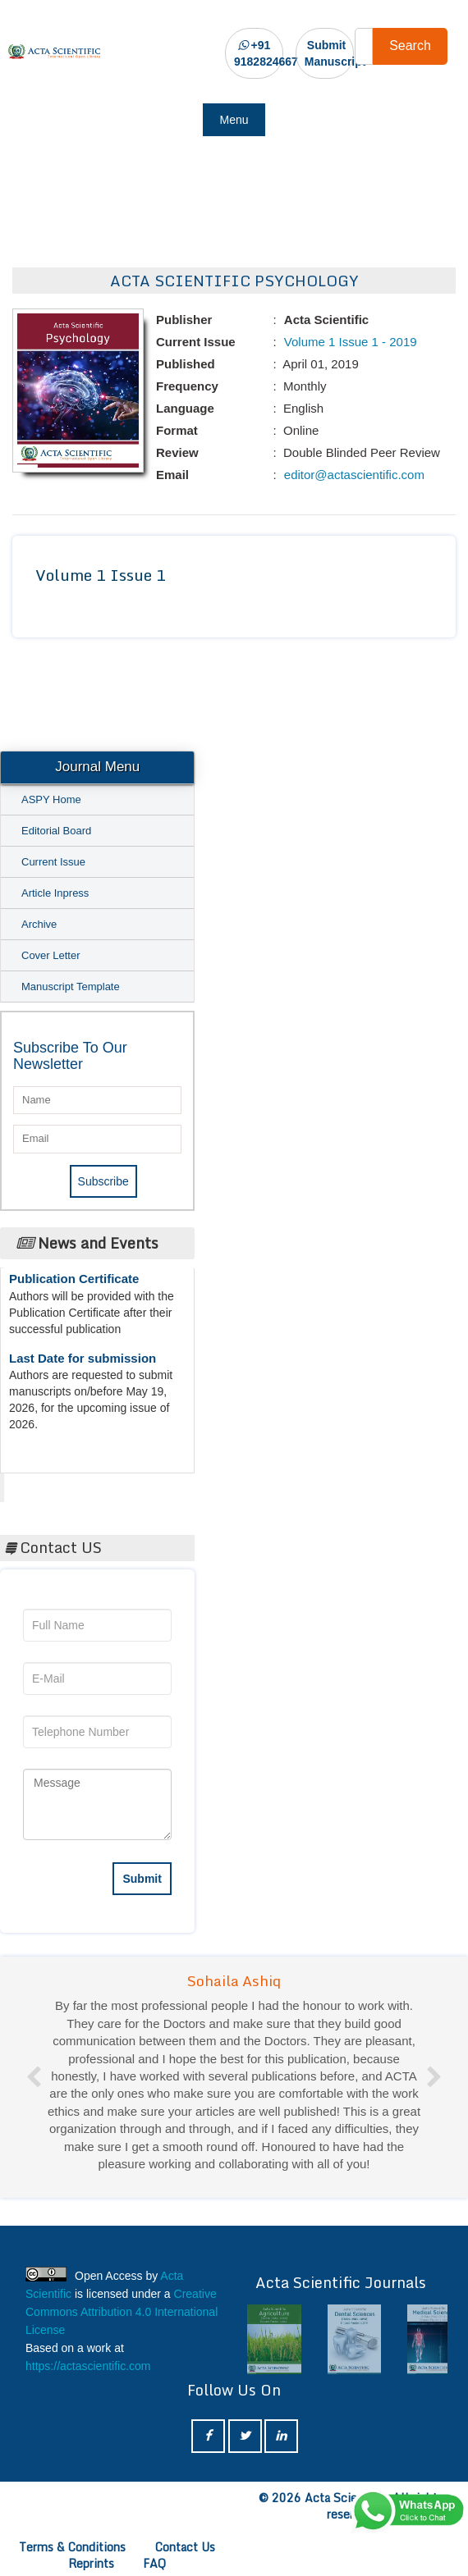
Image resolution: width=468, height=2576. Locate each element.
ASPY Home (51, 799)
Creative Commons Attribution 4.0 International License (121, 2311)
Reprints (91, 2563)
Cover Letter (50, 955)
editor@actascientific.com (352, 475)
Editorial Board (56, 830)
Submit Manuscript (335, 53)
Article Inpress (55, 893)
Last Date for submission (82, 1364)
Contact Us (185, 2546)
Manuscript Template (70, 986)
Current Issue (53, 862)
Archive (39, 924)
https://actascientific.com (88, 2366)
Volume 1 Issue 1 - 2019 (349, 342)
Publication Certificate (74, 1284)
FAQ (154, 2563)
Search (410, 46)
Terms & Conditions (72, 2546)
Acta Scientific (66, 1483)
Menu (233, 119)
